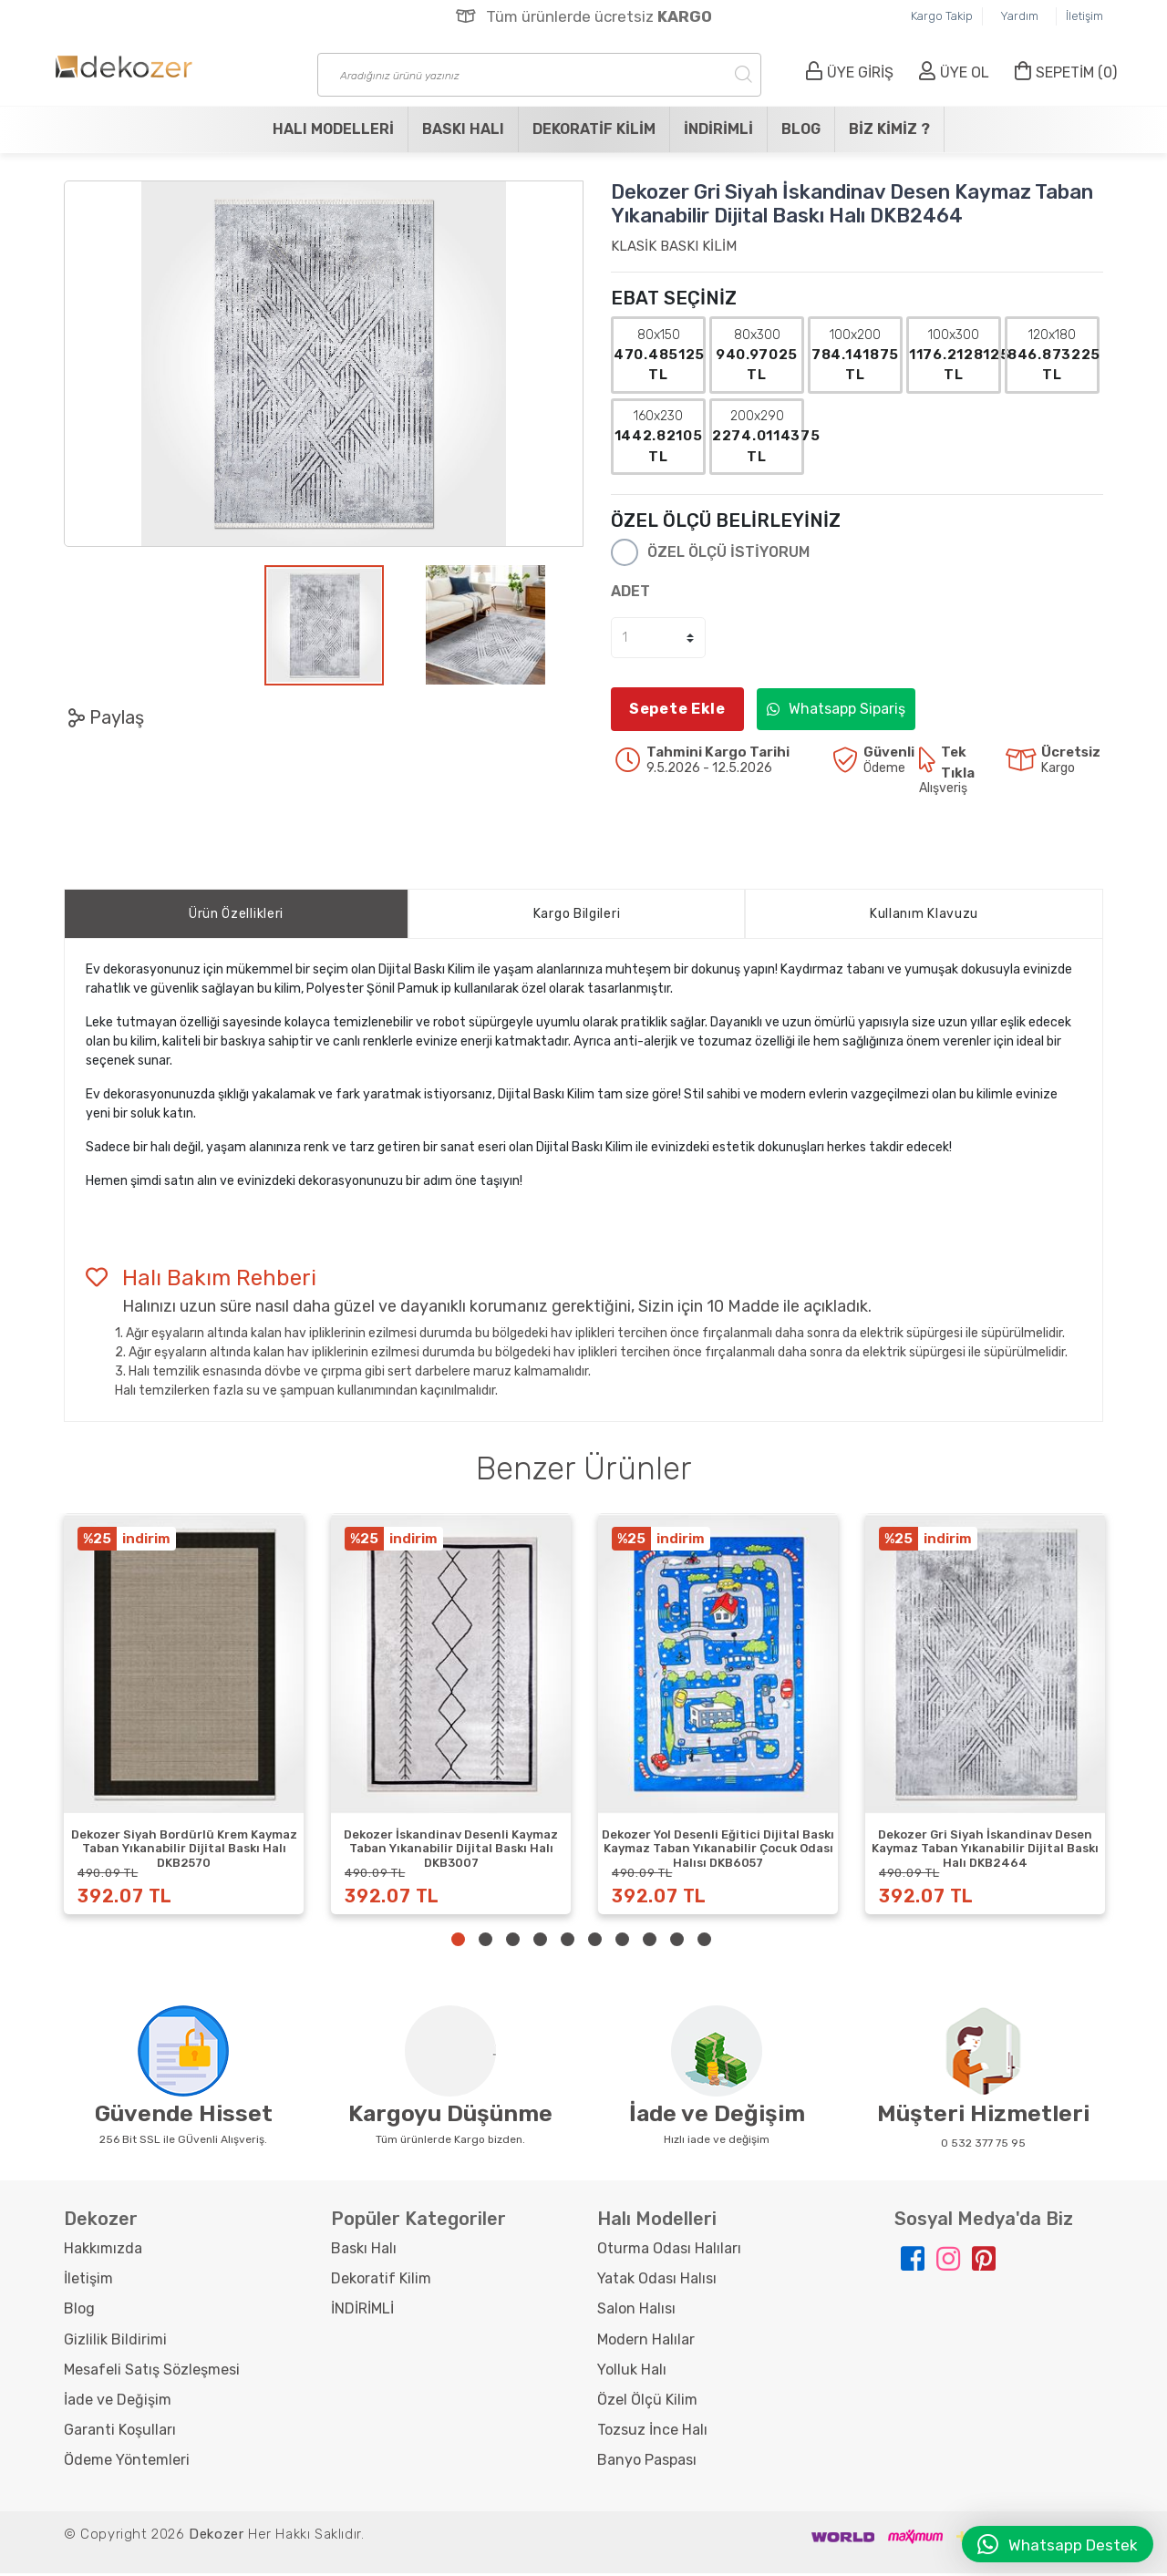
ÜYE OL (954, 72)
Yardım (1019, 16)
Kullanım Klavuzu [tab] (924, 916)
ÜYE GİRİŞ (849, 72)
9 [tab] (677, 1942)
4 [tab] (540, 1942)
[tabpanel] (183, 1716)
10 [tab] (704, 1942)
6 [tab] (595, 1942)
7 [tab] (622, 1942)
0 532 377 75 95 (983, 2145)
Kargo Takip (942, 16)
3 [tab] (513, 1942)
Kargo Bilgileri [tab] (577, 916)
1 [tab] (458, 1942)
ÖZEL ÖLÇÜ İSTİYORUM (728, 554)
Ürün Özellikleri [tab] (236, 916)
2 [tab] (485, 1942)
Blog (801, 129)
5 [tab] (567, 1942)
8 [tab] (649, 1942)
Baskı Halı (463, 129)
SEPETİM (1066, 72)
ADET (630, 594)
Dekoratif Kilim (594, 129)
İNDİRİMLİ (718, 129)
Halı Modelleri (333, 129)
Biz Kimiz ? (889, 129)
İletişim (1084, 16)
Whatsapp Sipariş (836, 711)
